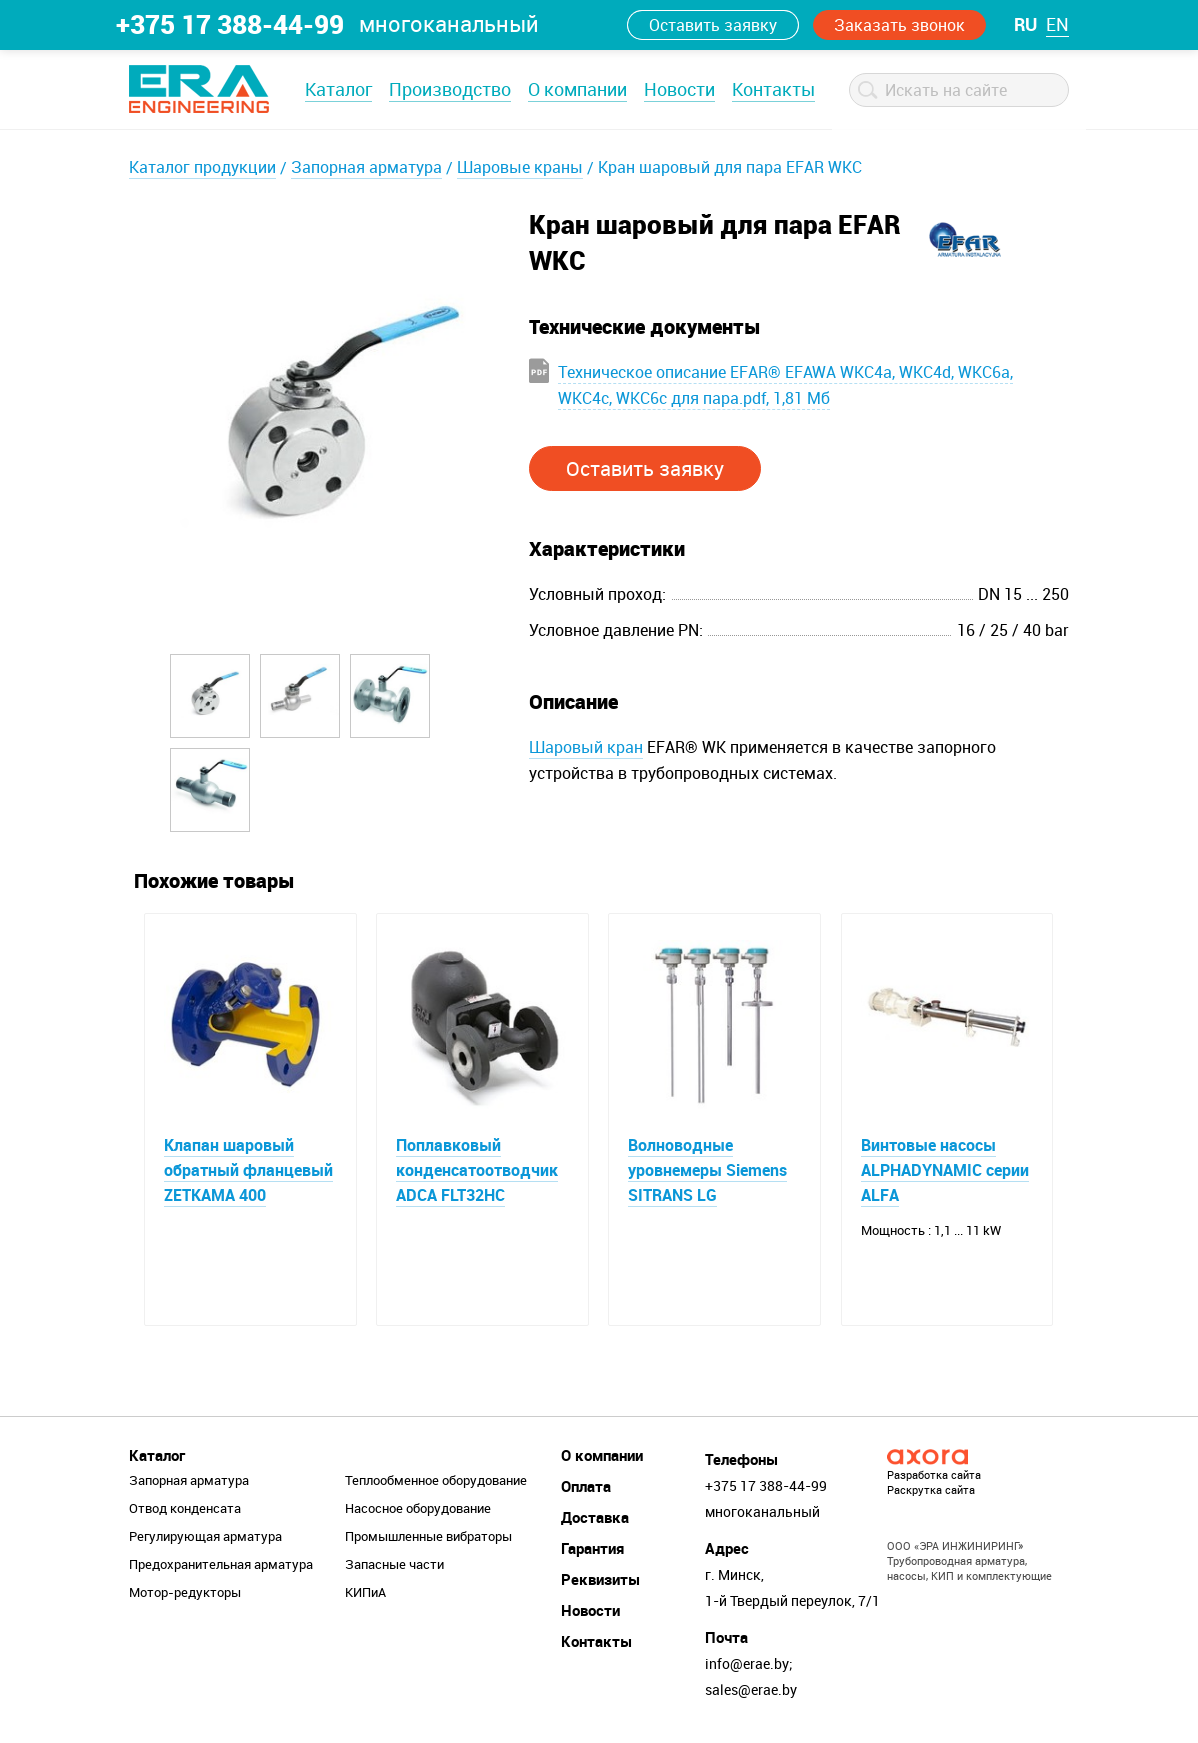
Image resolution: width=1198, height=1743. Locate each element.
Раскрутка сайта (931, 1489)
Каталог (338, 89)
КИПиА (365, 1592)
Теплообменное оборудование (436, 1480)
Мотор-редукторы (185, 1592)
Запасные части (394, 1564)
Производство (450, 89)
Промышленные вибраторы (428, 1536)
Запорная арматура (366, 167)
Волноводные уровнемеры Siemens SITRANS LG (707, 1170)
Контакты (773, 89)
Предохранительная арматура (221, 1564)
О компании (577, 89)
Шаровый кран (586, 747)
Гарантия (592, 1548)
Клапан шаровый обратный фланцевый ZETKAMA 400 (248, 1170)
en (1057, 24)
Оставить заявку (713, 25)
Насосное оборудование (418, 1508)
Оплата (586, 1486)
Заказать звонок (899, 25)
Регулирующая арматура (205, 1536)
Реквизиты (600, 1579)
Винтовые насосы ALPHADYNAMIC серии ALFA (945, 1170)
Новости (679, 89)
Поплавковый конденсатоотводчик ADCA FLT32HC (477, 1170)
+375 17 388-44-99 (230, 24)
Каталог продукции (202, 167)
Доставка (595, 1517)
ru (1025, 24)
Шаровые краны (520, 167)
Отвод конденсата (185, 1508)
